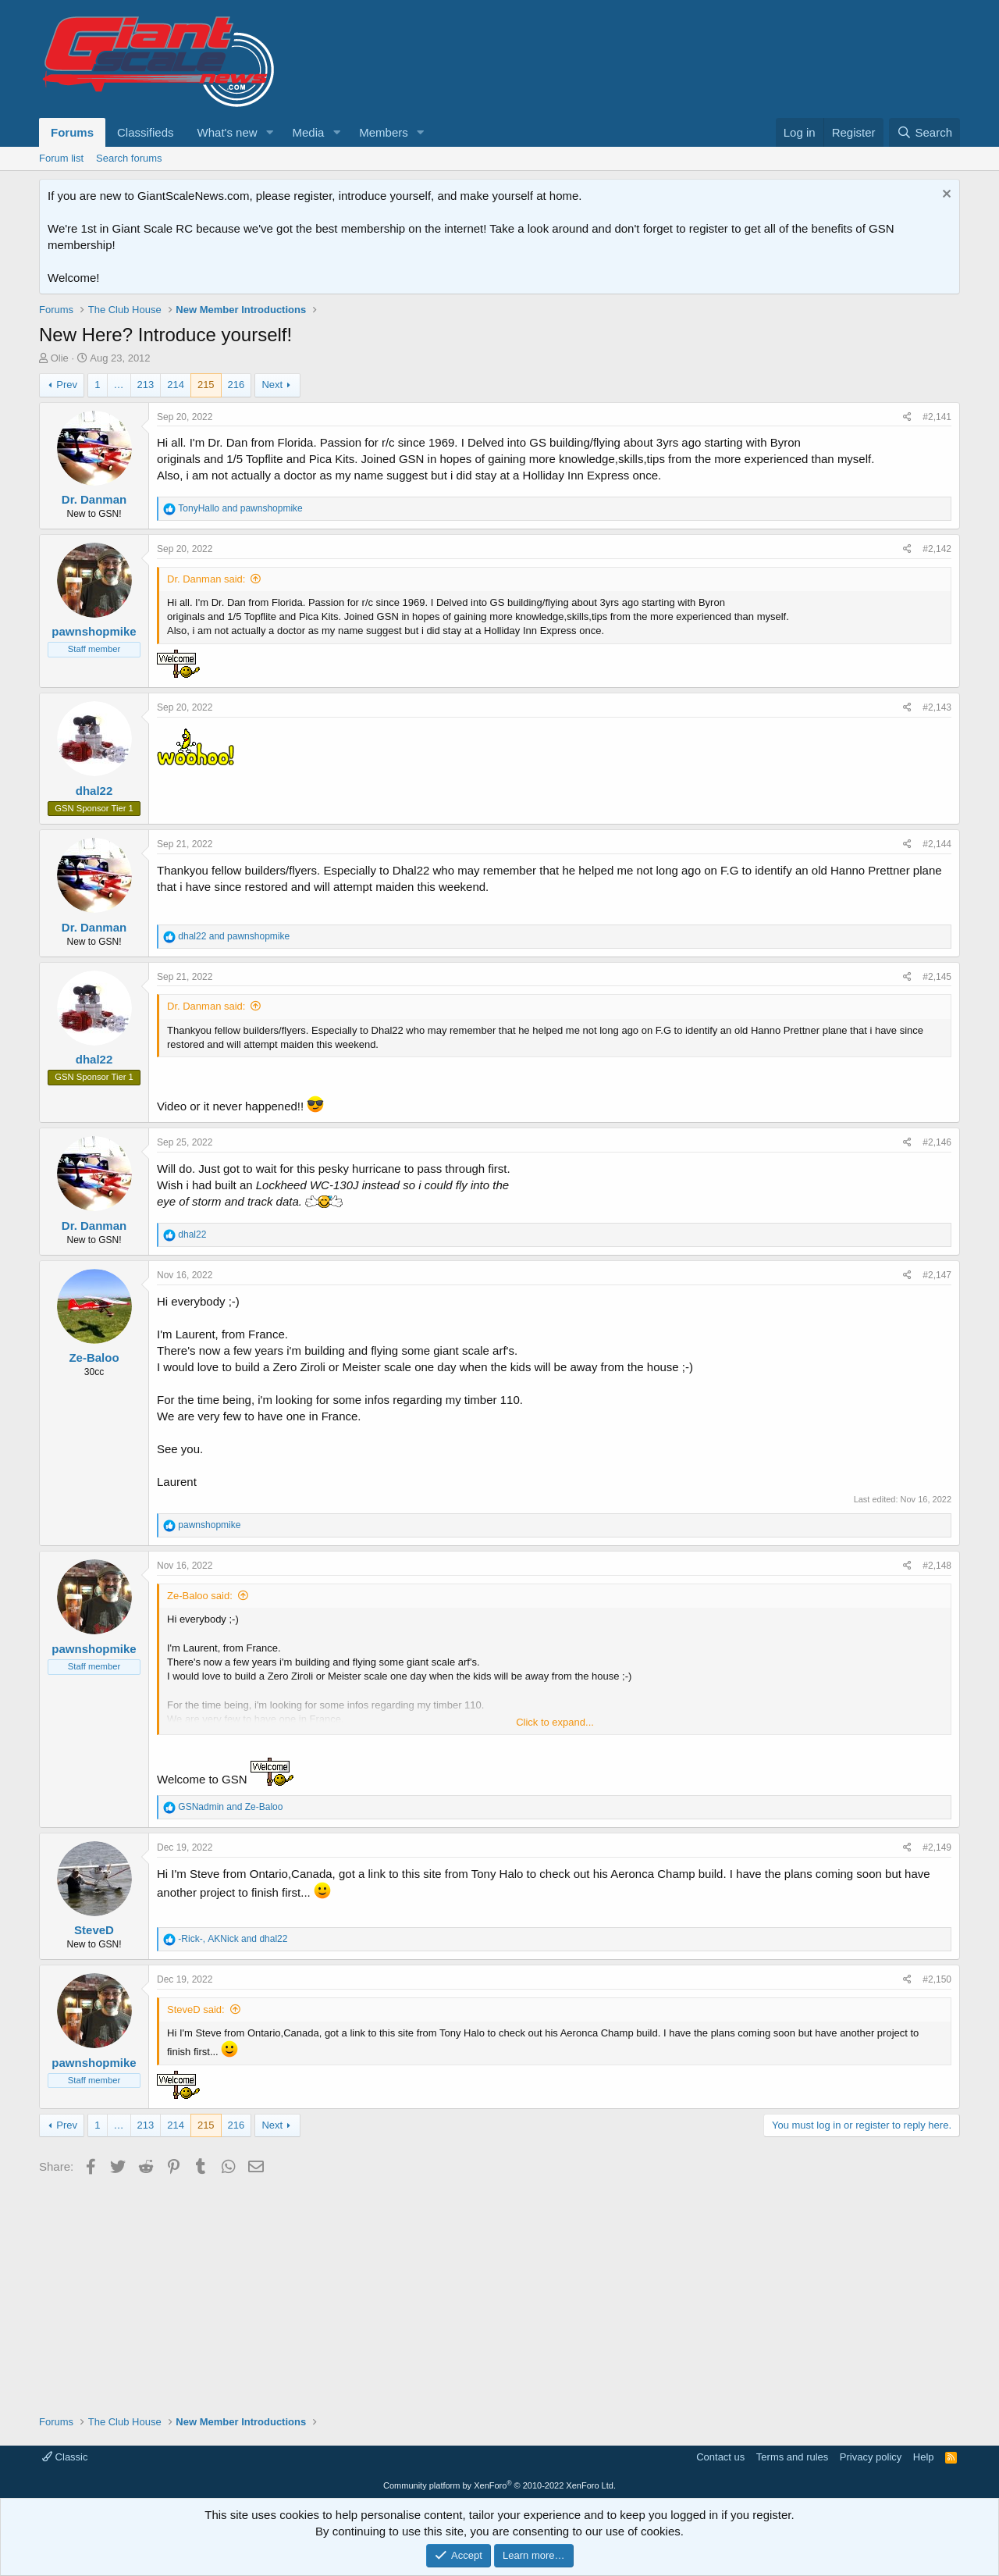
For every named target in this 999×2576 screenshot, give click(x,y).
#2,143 (937, 707)
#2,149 (937, 1847)
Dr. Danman (94, 499)
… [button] (119, 384)
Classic (65, 2457)
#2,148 (937, 1565)
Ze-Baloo (94, 1357)
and (240, 508)
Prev (66, 384)
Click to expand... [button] (555, 1722)
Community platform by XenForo (499, 2485)
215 (206, 384)
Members (383, 132)
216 (236, 384)
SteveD (94, 1929)
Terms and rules (792, 2457)
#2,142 (937, 548)
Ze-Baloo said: (200, 1596)
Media (308, 132)
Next (272, 384)
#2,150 (937, 1979)
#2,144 (937, 844)
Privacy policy (870, 2457)
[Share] (907, 417)
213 (146, 384)
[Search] (924, 132)
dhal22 (94, 790)
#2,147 (937, 1275)
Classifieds (145, 132)
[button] (269, 132)
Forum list (61, 158)
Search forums (129, 158)
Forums (72, 132)
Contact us (720, 2457)
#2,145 (937, 976)
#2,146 (937, 1142)
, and (232, 1938)
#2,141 (937, 417)
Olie (60, 358)
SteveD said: (196, 2009)
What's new (227, 132)
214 (175, 384)
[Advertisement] (499, 2289)
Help (923, 2457)
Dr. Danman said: (206, 579)
